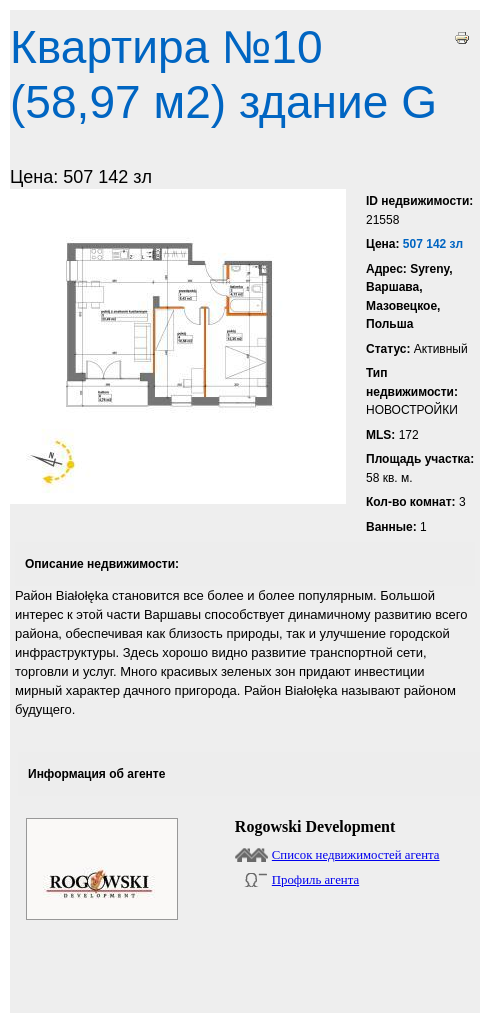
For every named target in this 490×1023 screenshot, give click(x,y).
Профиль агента (315, 880)
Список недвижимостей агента (356, 855)
